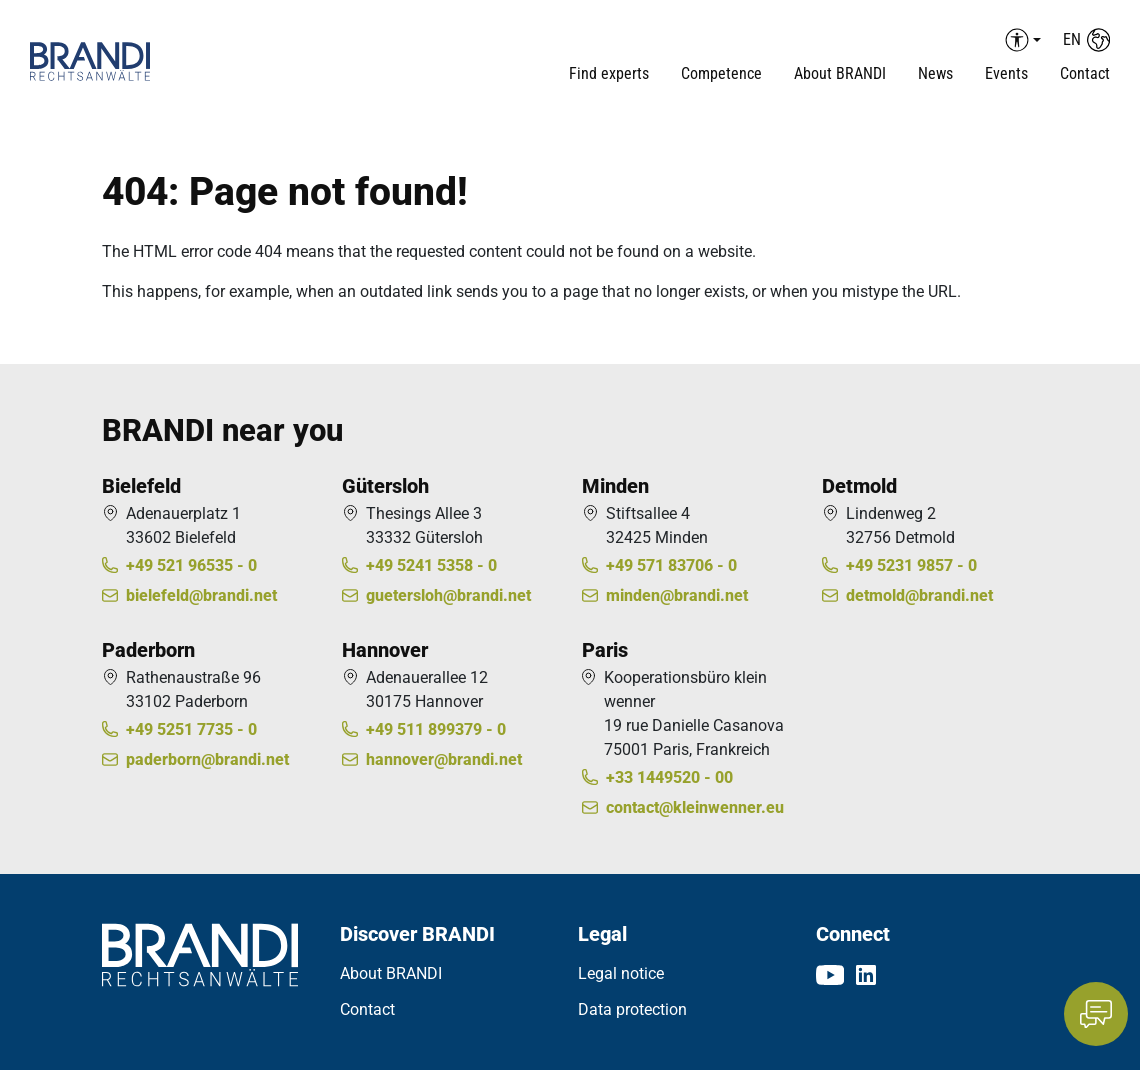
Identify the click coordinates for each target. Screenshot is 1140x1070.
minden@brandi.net (677, 595)
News (935, 73)
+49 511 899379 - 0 (436, 729)
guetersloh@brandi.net (448, 595)
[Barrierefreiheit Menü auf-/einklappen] (1020, 40)
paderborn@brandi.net (207, 759)
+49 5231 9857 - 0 (911, 565)
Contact (1085, 73)
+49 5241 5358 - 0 (431, 565)
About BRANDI (391, 973)
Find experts (609, 73)
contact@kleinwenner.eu (695, 807)
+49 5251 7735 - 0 (191, 729)
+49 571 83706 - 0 (671, 565)
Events (1006, 73)
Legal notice (621, 973)
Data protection (632, 1009)
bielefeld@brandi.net (201, 595)
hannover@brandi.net (444, 759)
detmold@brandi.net (919, 595)
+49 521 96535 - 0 (191, 565)
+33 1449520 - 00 (669, 777)
